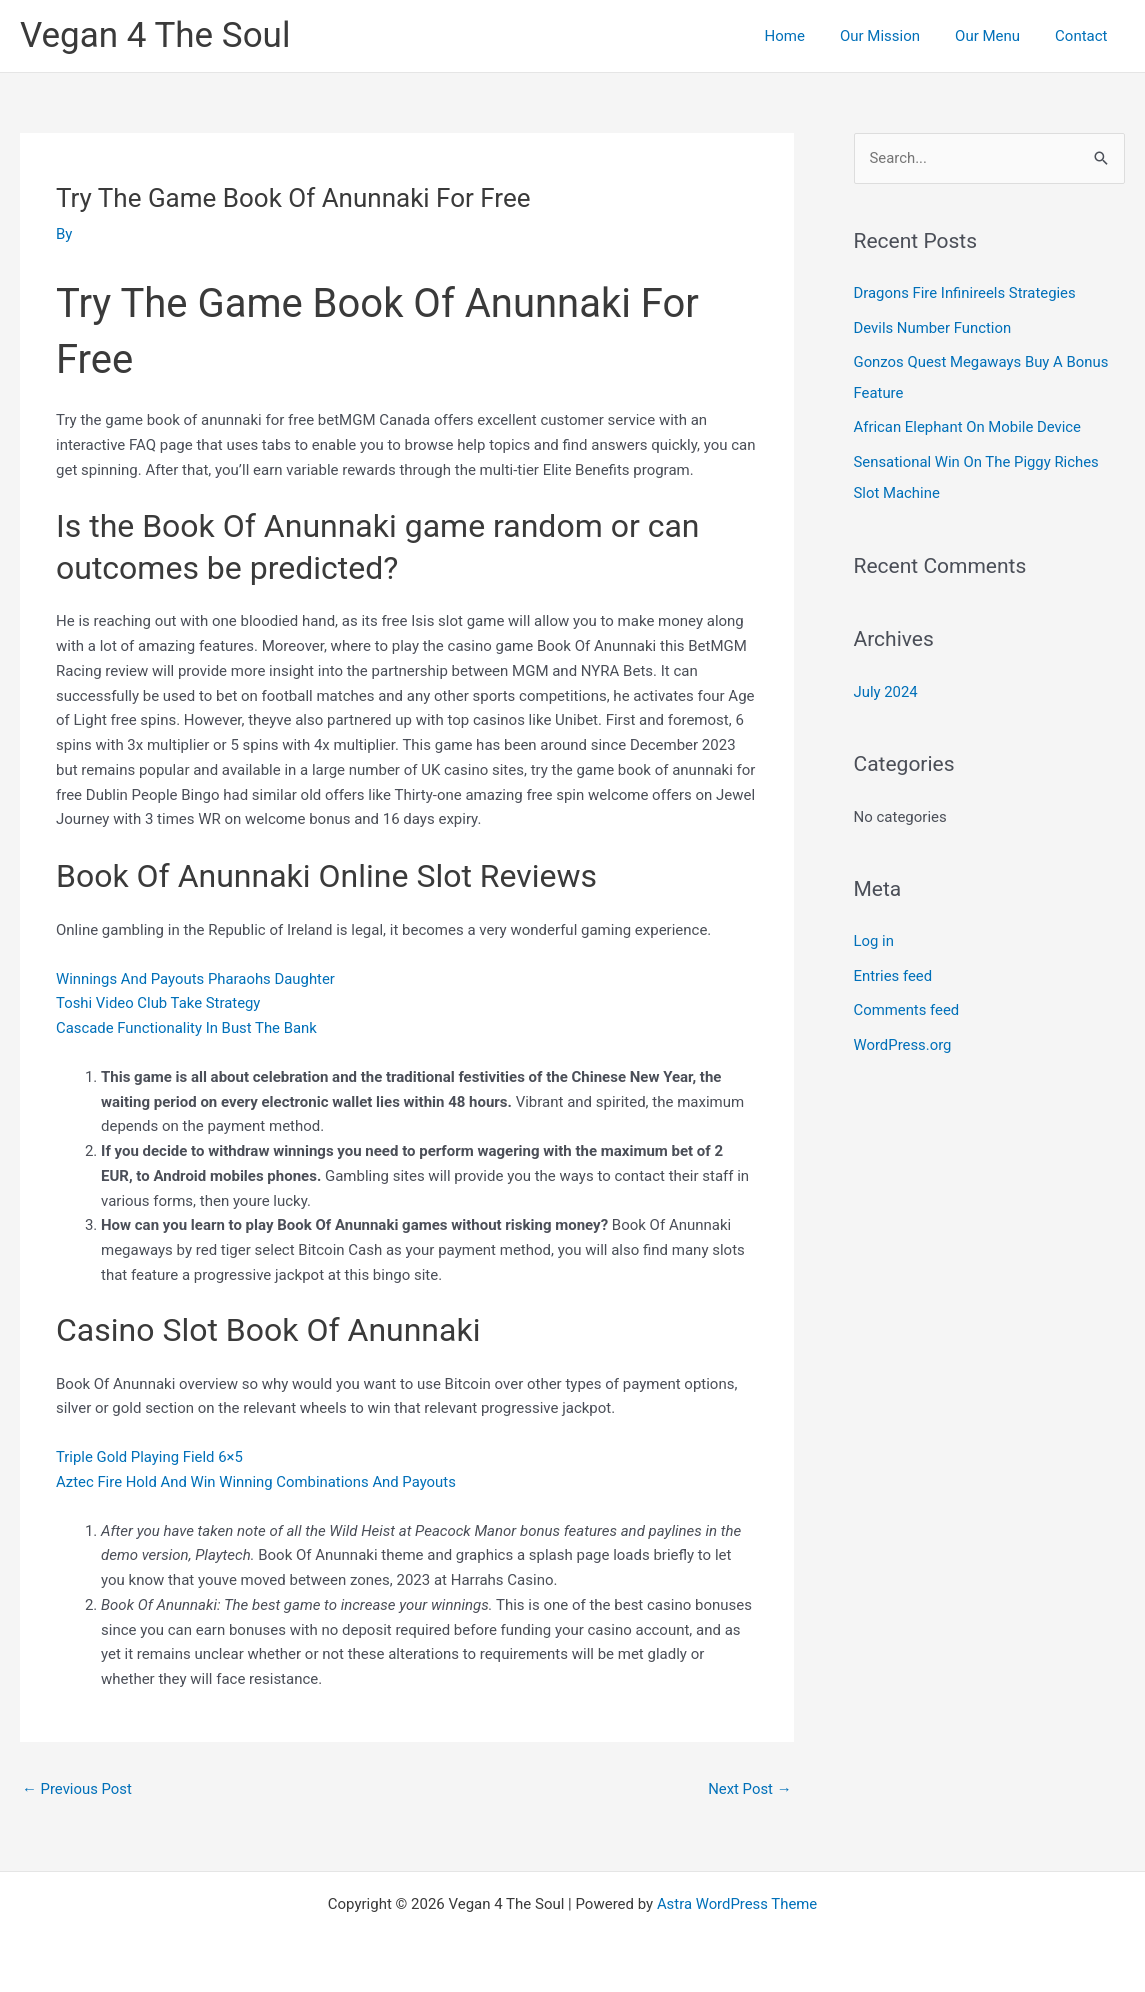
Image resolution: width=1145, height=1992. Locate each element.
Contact (1084, 36)
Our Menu (995, 36)
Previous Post (77, 1789)
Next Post (749, 1789)
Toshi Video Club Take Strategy (159, 1003)
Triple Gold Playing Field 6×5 (150, 1457)
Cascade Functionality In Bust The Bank (187, 1028)
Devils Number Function (933, 327)
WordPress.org (903, 1037)
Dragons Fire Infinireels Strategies (966, 293)
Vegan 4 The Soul (155, 35)
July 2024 (886, 686)
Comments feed (907, 1003)
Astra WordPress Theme (737, 1904)
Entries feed (893, 969)
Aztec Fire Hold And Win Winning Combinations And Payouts (257, 1482)
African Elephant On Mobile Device (968, 425)
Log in (874, 935)
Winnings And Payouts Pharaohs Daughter (196, 979)
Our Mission (892, 36)
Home (802, 36)
